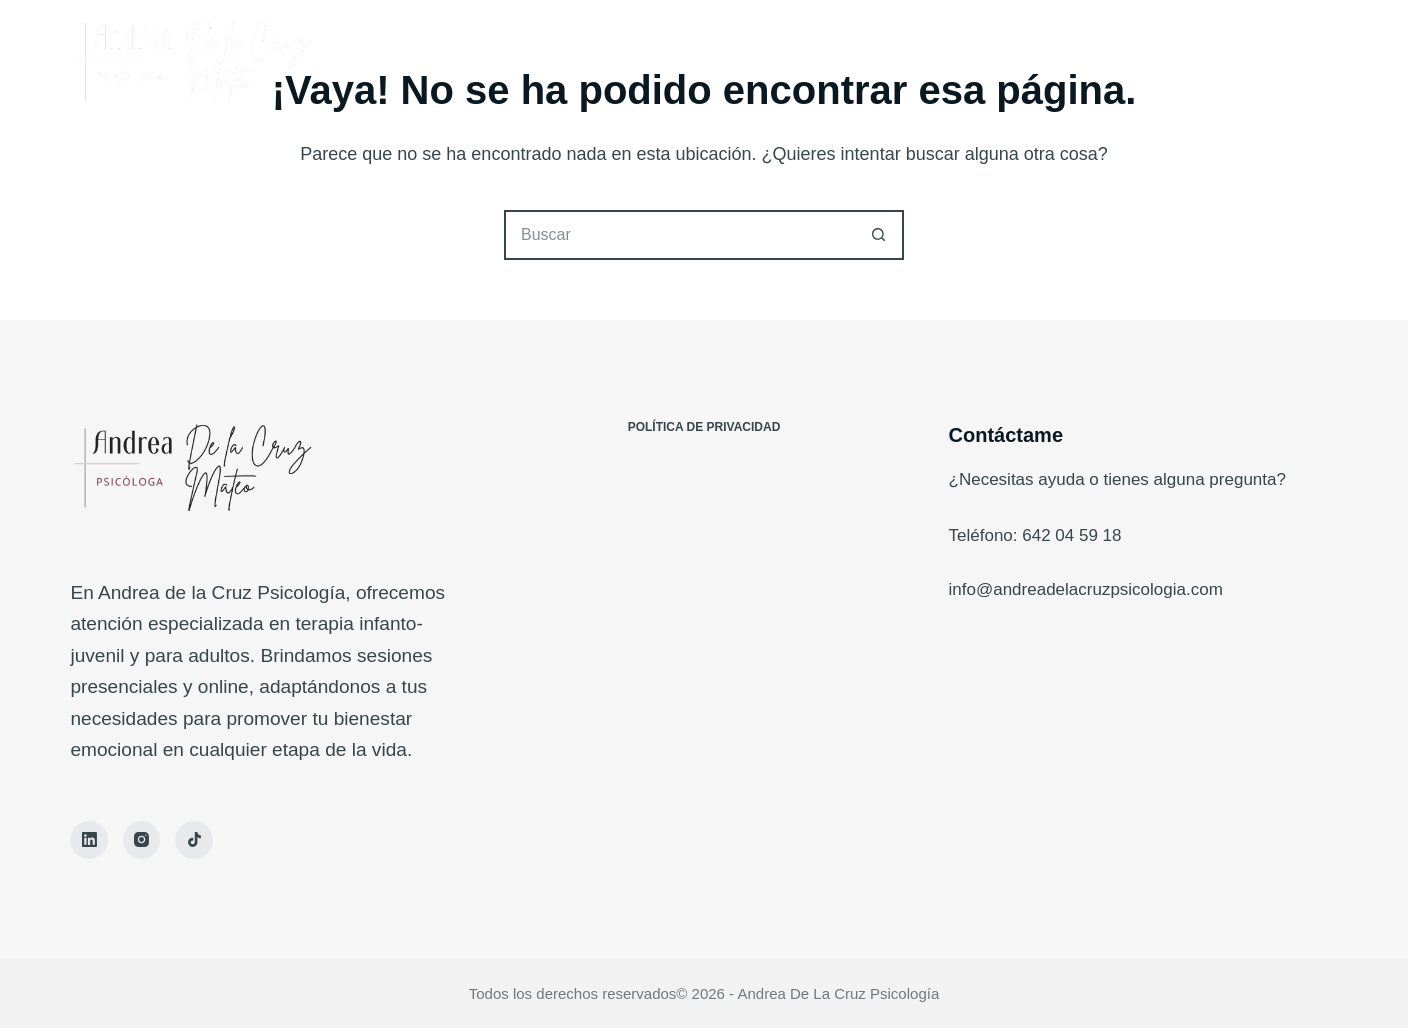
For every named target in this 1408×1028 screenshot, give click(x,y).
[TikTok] (194, 840)
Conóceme (705, 60)
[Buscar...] (679, 235)
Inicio (593, 60)
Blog (815, 60)
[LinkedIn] (89, 840)
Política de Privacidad (704, 427)
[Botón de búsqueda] (879, 235)
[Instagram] (142, 840)
